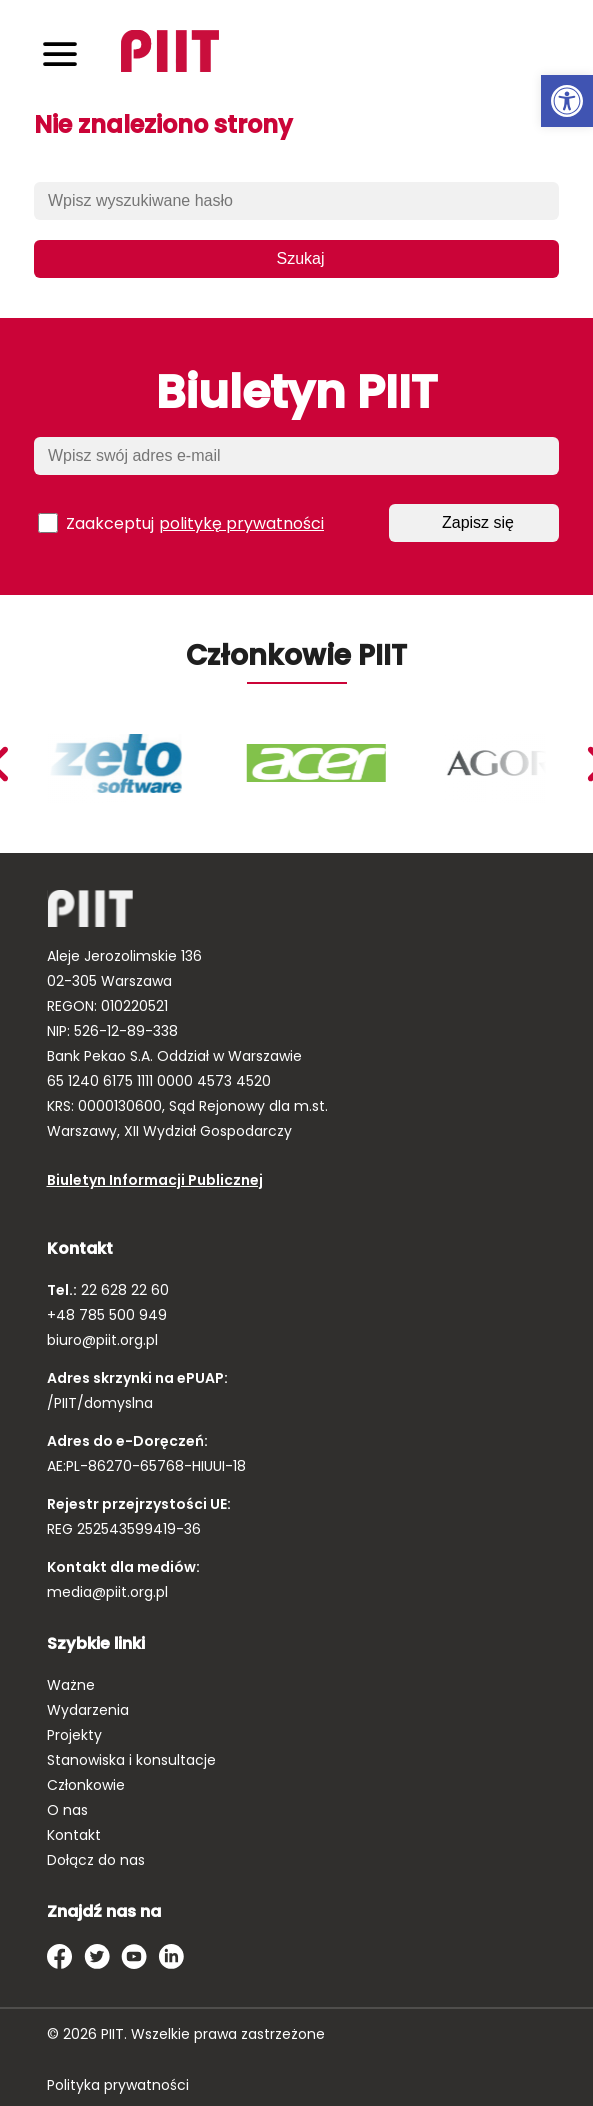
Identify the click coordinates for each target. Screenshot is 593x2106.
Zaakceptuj (181, 523)
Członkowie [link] (86, 1785)
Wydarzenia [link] (88, 1710)
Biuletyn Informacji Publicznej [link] (155, 1180)
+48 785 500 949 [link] (107, 1315)
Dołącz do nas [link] (96, 1860)
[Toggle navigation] (60, 53)
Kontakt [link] (74, 1835)
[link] (567, 101)
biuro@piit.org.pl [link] (102, 1340)
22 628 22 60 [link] (123, 1290)
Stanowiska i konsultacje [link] (131, 1760)
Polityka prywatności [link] (118, 2085)
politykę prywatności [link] (241, 523)
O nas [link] (67, 1810)
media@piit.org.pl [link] (107, 1592)
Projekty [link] (74, 1735)
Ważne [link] (71, 1685)
